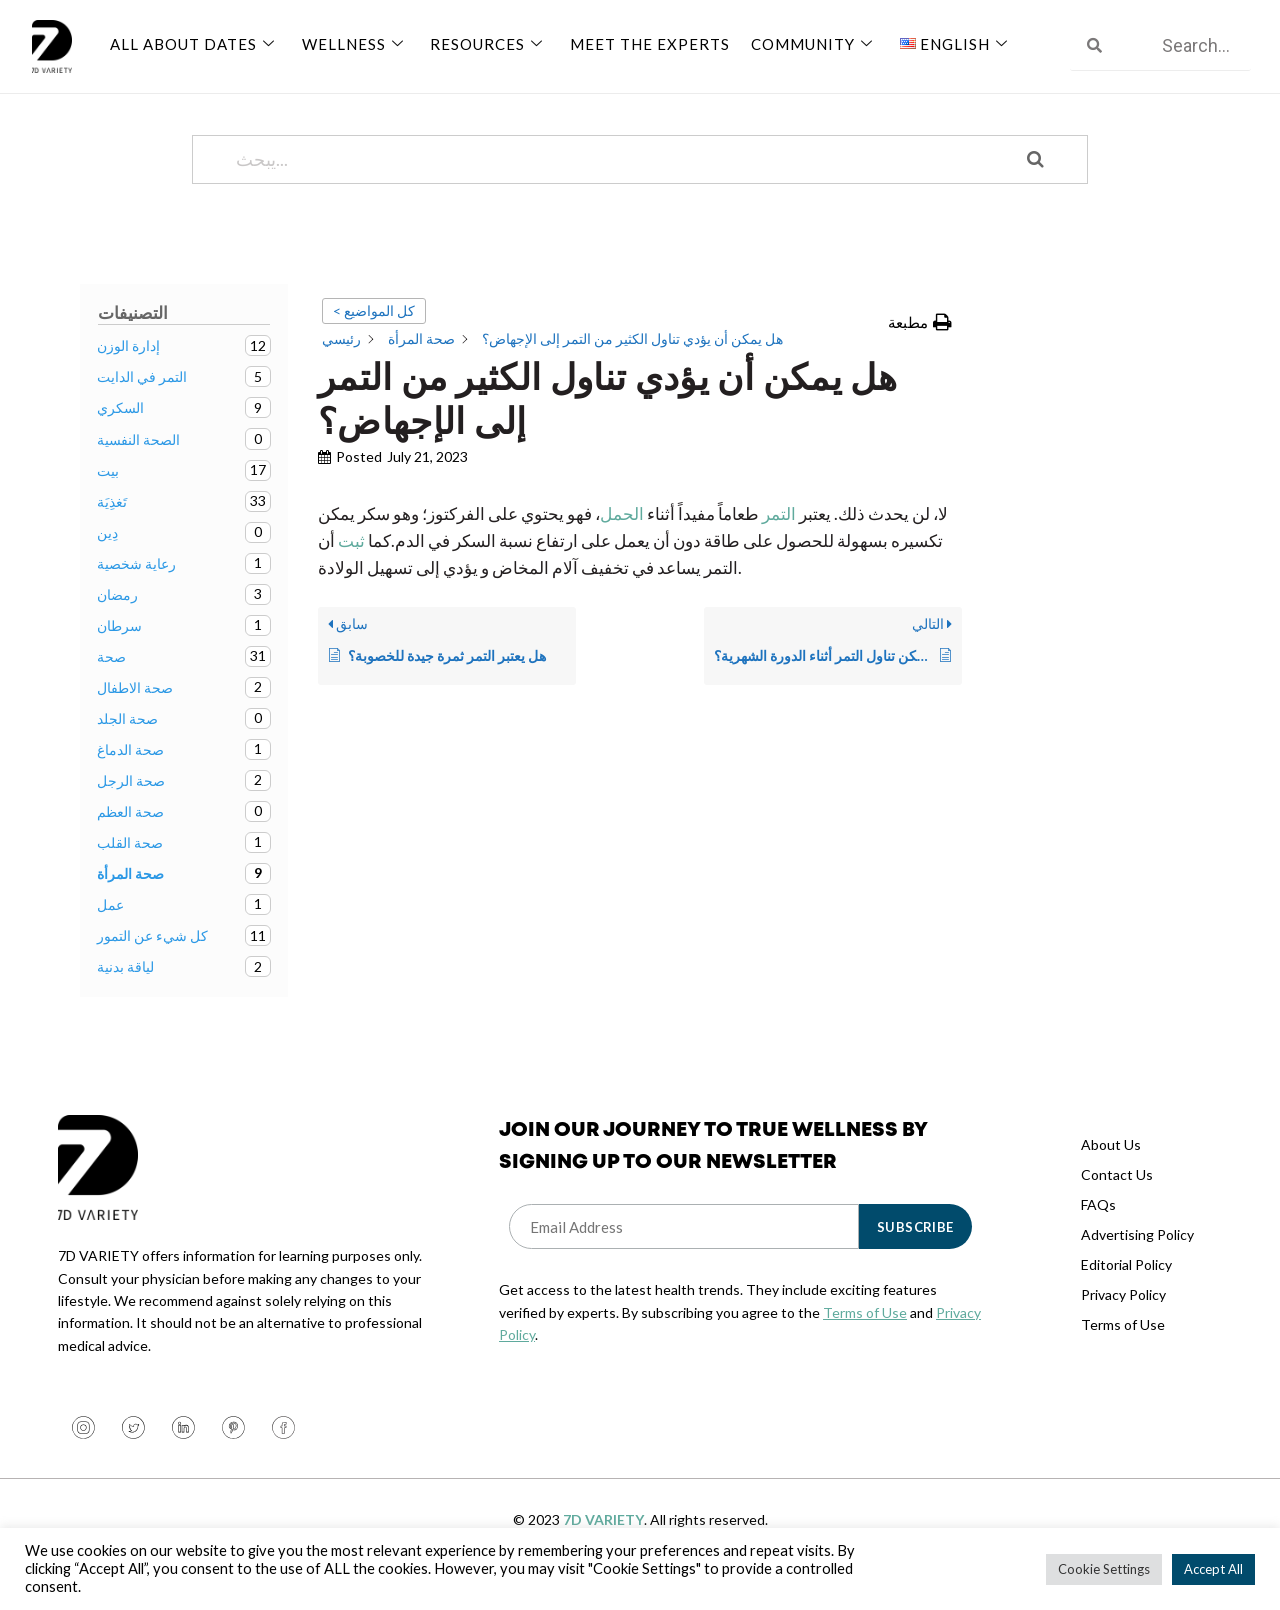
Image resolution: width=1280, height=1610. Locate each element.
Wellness (353, 43)
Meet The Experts (645, 43)
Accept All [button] (1213, 1569)
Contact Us (1117, 1198)
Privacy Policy (1123, 1318)
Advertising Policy (1137, 1258)
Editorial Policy (1126, 1288)
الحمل (622, 537)
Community (808, 43)
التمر (779, 537)
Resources (486, 43)
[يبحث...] (615, 183)
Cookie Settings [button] (1104, 1569)
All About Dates (195, 43)
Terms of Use (865, 1336)
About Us (1111, 1168)
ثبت (350, 564)
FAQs (1098, 1228)
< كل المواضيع (374, 334)
